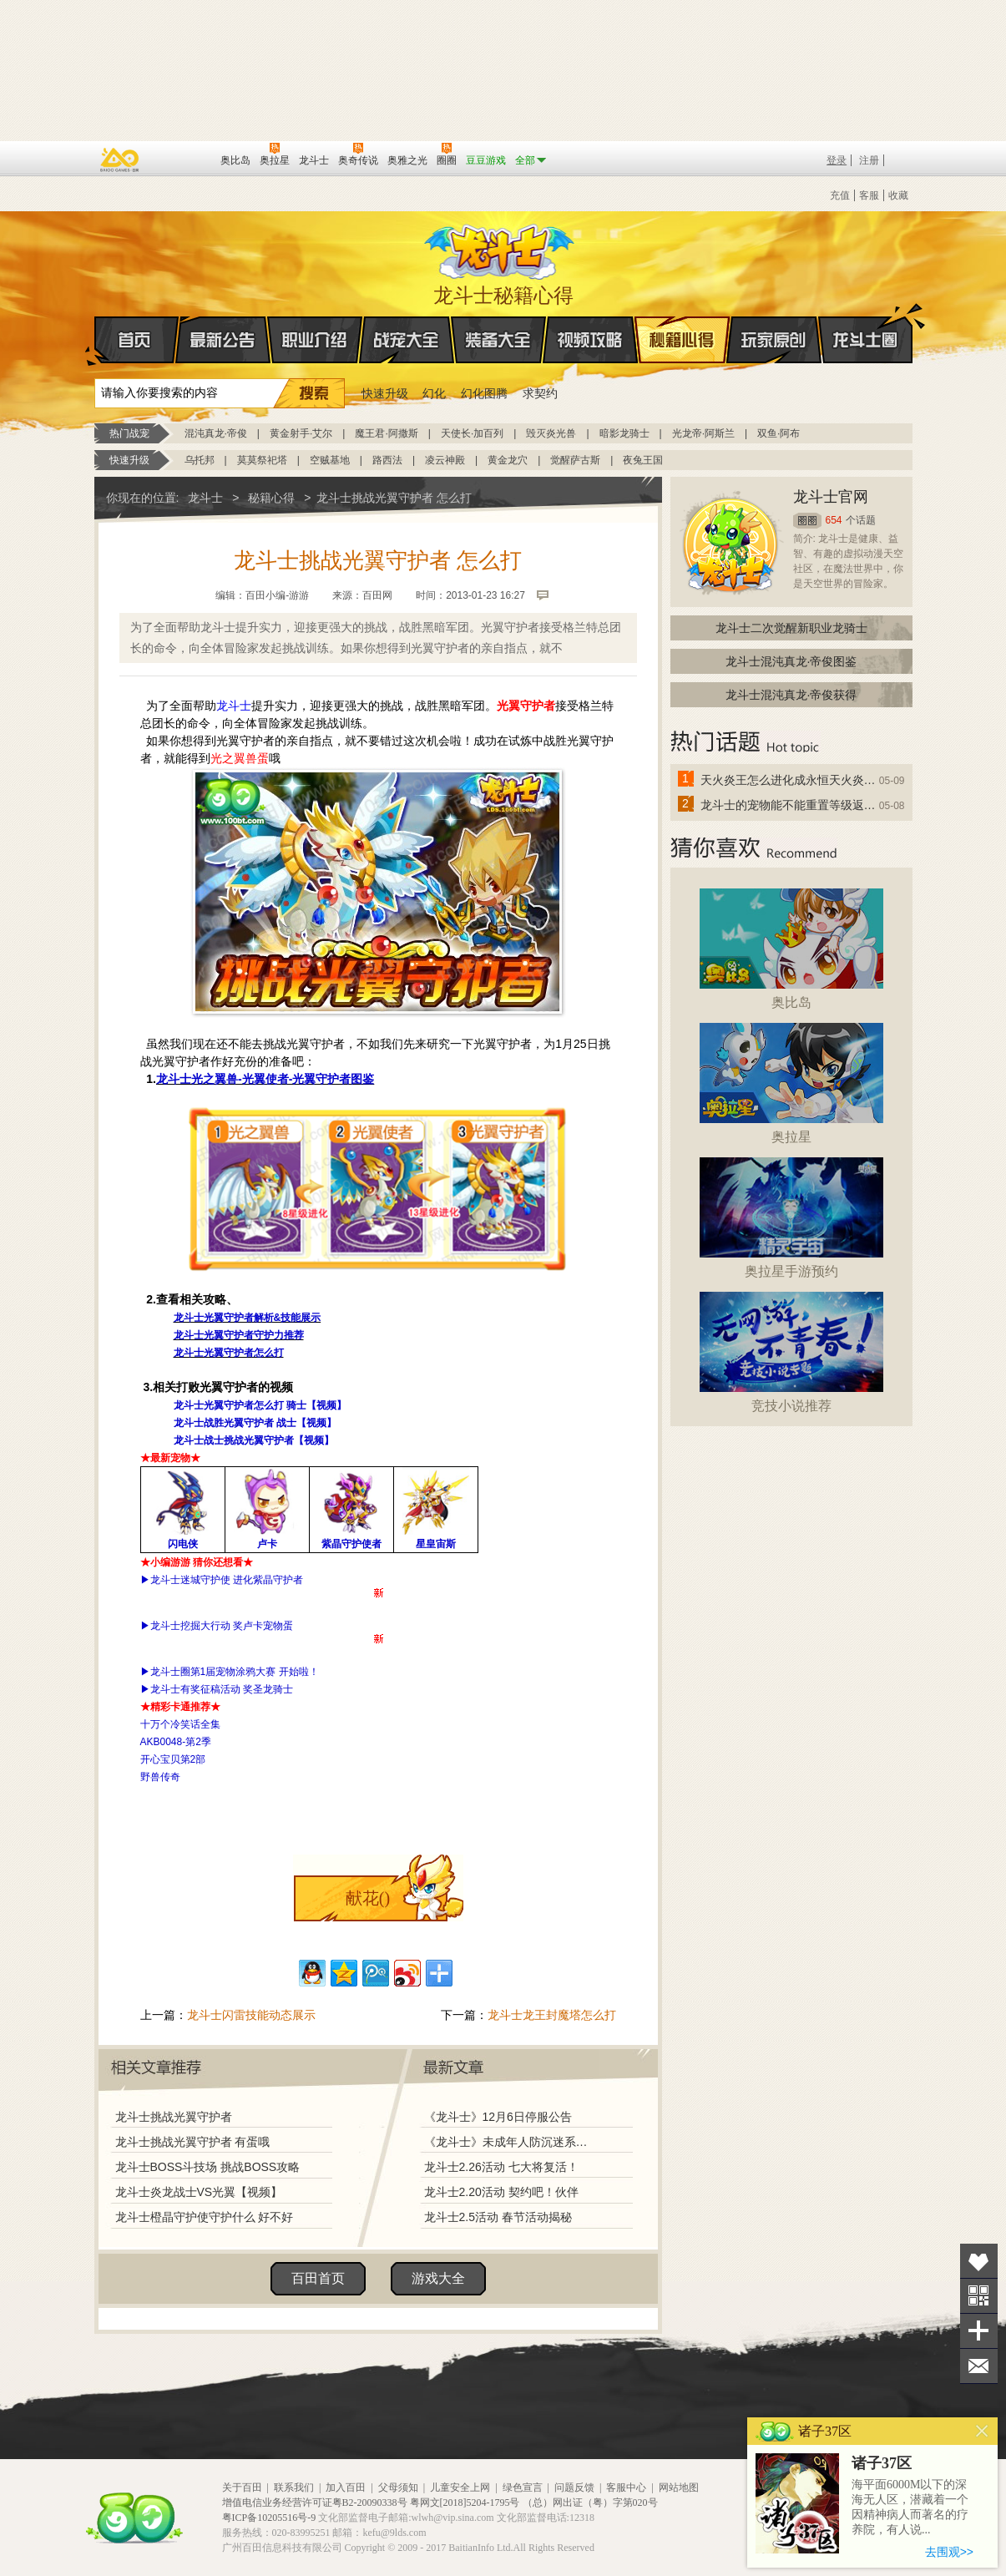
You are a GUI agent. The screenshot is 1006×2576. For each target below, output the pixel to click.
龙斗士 (501, 248)
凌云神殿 (445, 460)
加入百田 (346, 2487)
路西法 (387, 460)
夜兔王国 (643, 460)
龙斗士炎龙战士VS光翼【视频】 (199, 2192)
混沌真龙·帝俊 (216, 433)
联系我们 (294, 2487)
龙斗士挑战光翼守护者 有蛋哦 (192, 2141)
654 (834, 520)
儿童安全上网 (460, 2487)
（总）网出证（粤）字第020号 (590, 2502)
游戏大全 (438, 2278)
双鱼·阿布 (778, 433)
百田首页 (318, 2278)
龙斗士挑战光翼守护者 (173, 2116)
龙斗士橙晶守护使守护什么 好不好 (204, 2217)
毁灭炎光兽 (551, 433)
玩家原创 (773, 339)
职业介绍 (314, 339)
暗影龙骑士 (624, 433)
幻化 (434, 393)
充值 (840, 195)
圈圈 (807, 521)
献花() (368, 1898)
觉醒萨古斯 (575, 460)
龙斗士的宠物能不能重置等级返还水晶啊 (788, 805)
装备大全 (498, 339)
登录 (837, 160)
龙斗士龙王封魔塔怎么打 (552, 2015)
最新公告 (222, 339)
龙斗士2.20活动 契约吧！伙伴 (501, 2192)
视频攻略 (590, 339)
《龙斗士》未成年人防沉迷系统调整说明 (511, 2141)
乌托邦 (200, 460)
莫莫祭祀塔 (262, 460)
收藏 (898, 195)
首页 (95, 340)
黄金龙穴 (508, 460)
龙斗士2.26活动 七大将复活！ (501, 2167)
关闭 (982, 2431)
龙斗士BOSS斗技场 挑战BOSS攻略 (208, 2167)
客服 (869, 195)
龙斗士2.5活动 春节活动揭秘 (498, 2217)
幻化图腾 (484, 393)
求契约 (540, 393)
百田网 (183, 158)
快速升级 (384, 393)
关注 (979, 2296)
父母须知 (398, 2487)
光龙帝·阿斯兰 (703, 433)
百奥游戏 (120, 159)
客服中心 (626, 2487)
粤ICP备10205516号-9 (269, 2517)
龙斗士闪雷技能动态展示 (251, 2015)
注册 (869, 160)
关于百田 (242, 2487)
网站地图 (679, 2487)
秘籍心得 (682, 339)
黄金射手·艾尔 (301, 433)
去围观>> (949, 2551)
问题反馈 (574, 2487)
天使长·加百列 (472, 433)
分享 (979, 2331)
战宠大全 (406, 339)
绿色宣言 (523, 2487)
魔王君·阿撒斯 (386, 433)
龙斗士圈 (865, 323)
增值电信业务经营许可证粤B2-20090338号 (314, 2502)
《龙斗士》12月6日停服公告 (498, 2116)
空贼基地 (330, 460)
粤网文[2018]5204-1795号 (465, 2502)
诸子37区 (882, 2463)
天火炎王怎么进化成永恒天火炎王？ (788, 780)
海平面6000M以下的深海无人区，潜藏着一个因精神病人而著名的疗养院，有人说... (910, 2507)
